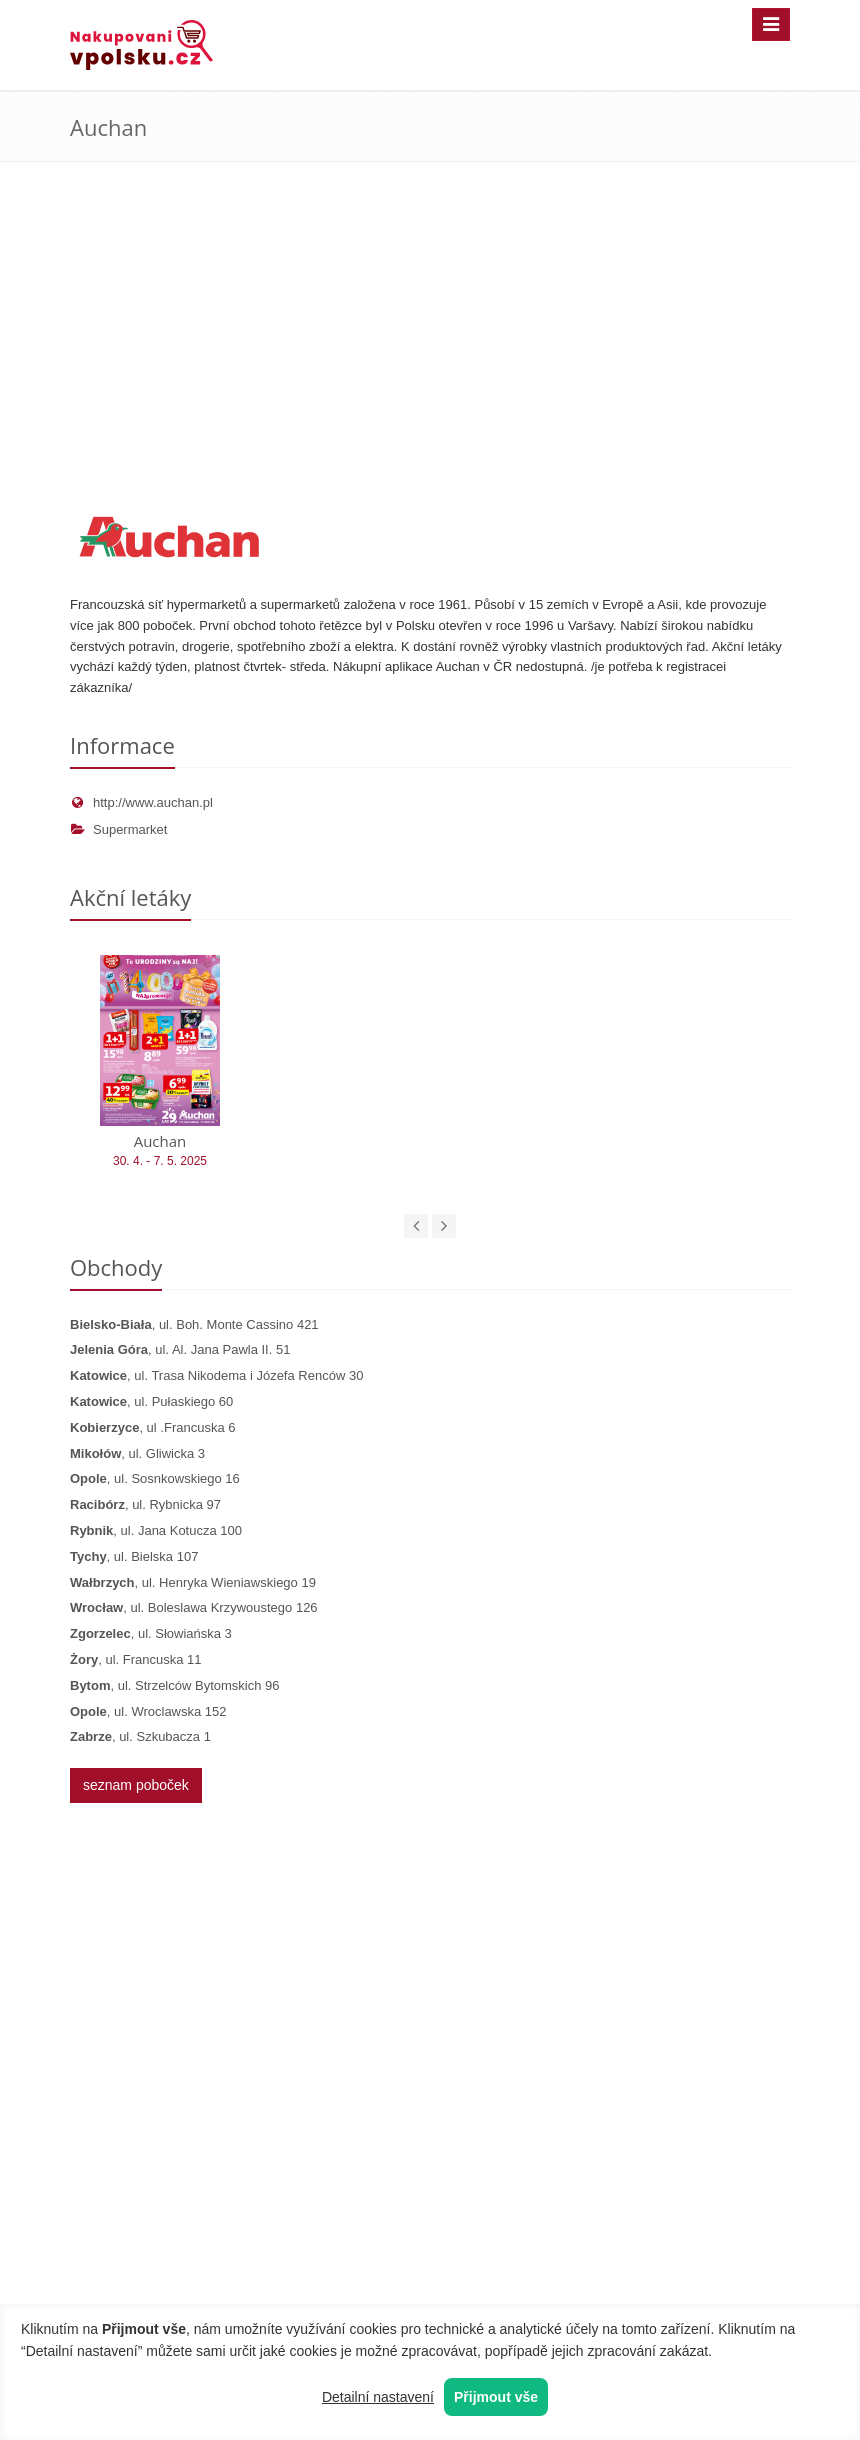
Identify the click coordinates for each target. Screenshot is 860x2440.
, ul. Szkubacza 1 (140, 1736)
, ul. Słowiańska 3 (151, 1633)
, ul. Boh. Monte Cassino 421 (194, 1324)
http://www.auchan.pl (141, 802)
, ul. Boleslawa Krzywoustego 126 (194, 1607)
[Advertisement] (430, 352)
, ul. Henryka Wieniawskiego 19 (193, 1582)
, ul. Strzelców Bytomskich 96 (175, 1685)
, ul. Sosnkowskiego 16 (155, 1478)
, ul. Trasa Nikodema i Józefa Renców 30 (216, 1375)
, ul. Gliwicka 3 (137, 1453)
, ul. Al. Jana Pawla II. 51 (180, 1349)
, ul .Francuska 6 (152, 1427)
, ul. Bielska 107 (134, 1556)
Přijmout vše (496, 2397)
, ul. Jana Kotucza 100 (156, 1530)
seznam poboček (136, 1785)
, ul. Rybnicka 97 (145, 1504)
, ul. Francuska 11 (136, 1659)
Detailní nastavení (378, 2397)
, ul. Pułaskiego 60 (151, 1401)
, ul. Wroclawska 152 (148, 1711)
